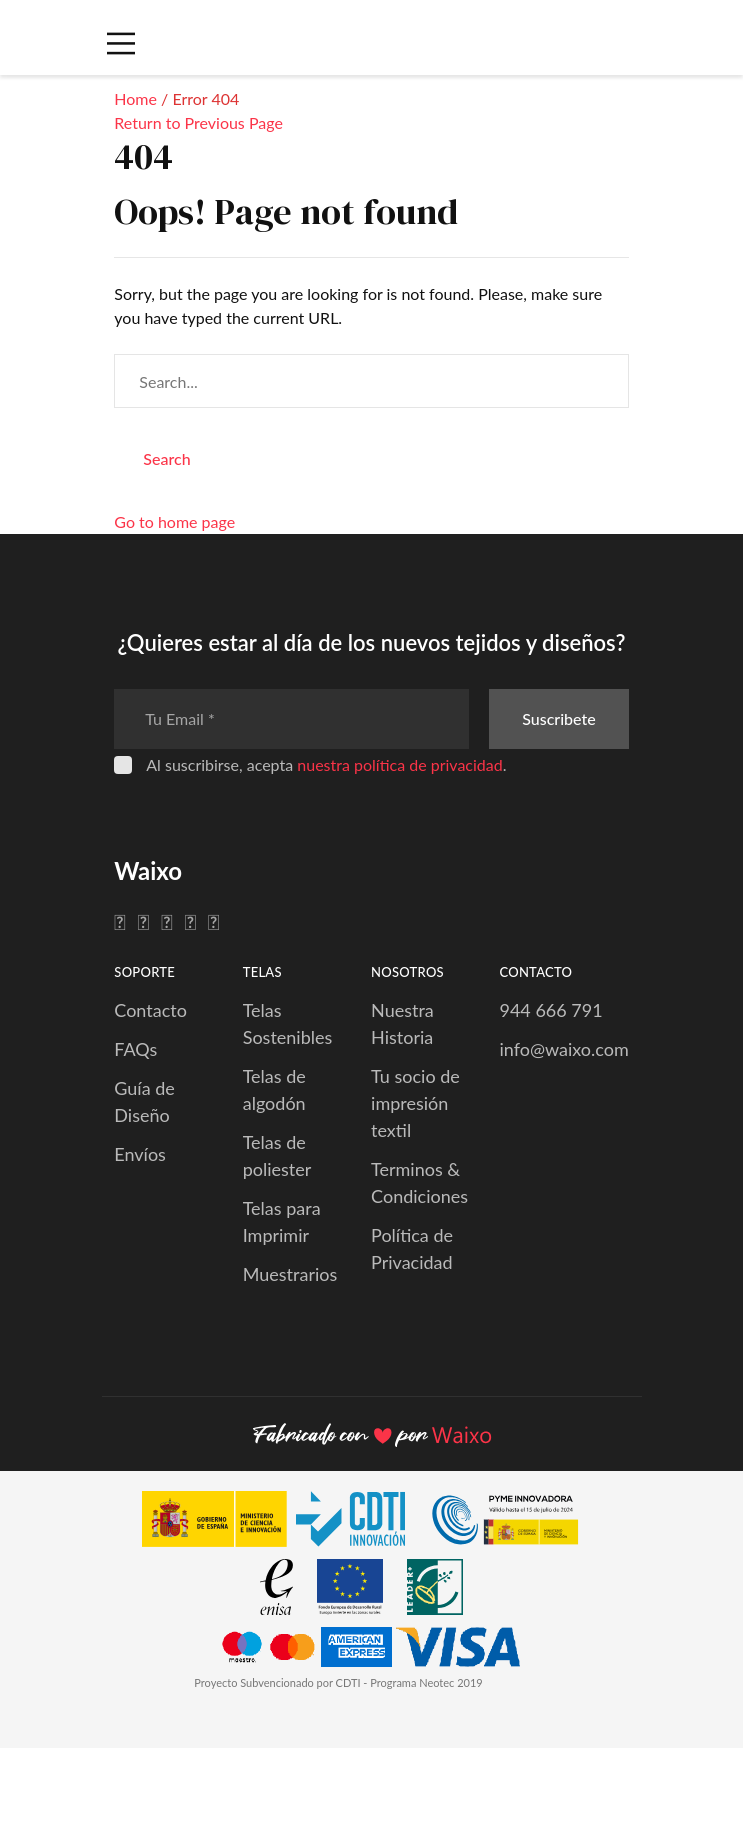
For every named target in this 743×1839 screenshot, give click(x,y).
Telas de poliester (277, 1155)
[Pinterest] (190, 921)
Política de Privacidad (412, 1248)
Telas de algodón (274, 1089)
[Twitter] (143, 921)
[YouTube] (213, 921)
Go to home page (174, 521)
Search (166, 458)
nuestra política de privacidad (399, 764)
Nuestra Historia (402, 1023)
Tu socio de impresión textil (415, 1103)
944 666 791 (550, 1010)
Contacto (150, 1010)
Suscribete (558, 718)
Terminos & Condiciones (419, 1182)
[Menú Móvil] (119, 43)
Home (135, 98)
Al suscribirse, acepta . (326, 764)
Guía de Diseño (144, 1101)
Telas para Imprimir (282, 1221)
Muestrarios (290, 1274)
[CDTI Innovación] (283, 1522)
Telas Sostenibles (288, 1023)
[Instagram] (166, 921)
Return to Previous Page (198, 122)
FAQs (135, 1049)
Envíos (140, 1154)
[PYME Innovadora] (514, 1522)
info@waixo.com (563, 1049)
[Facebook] (119, 921)
